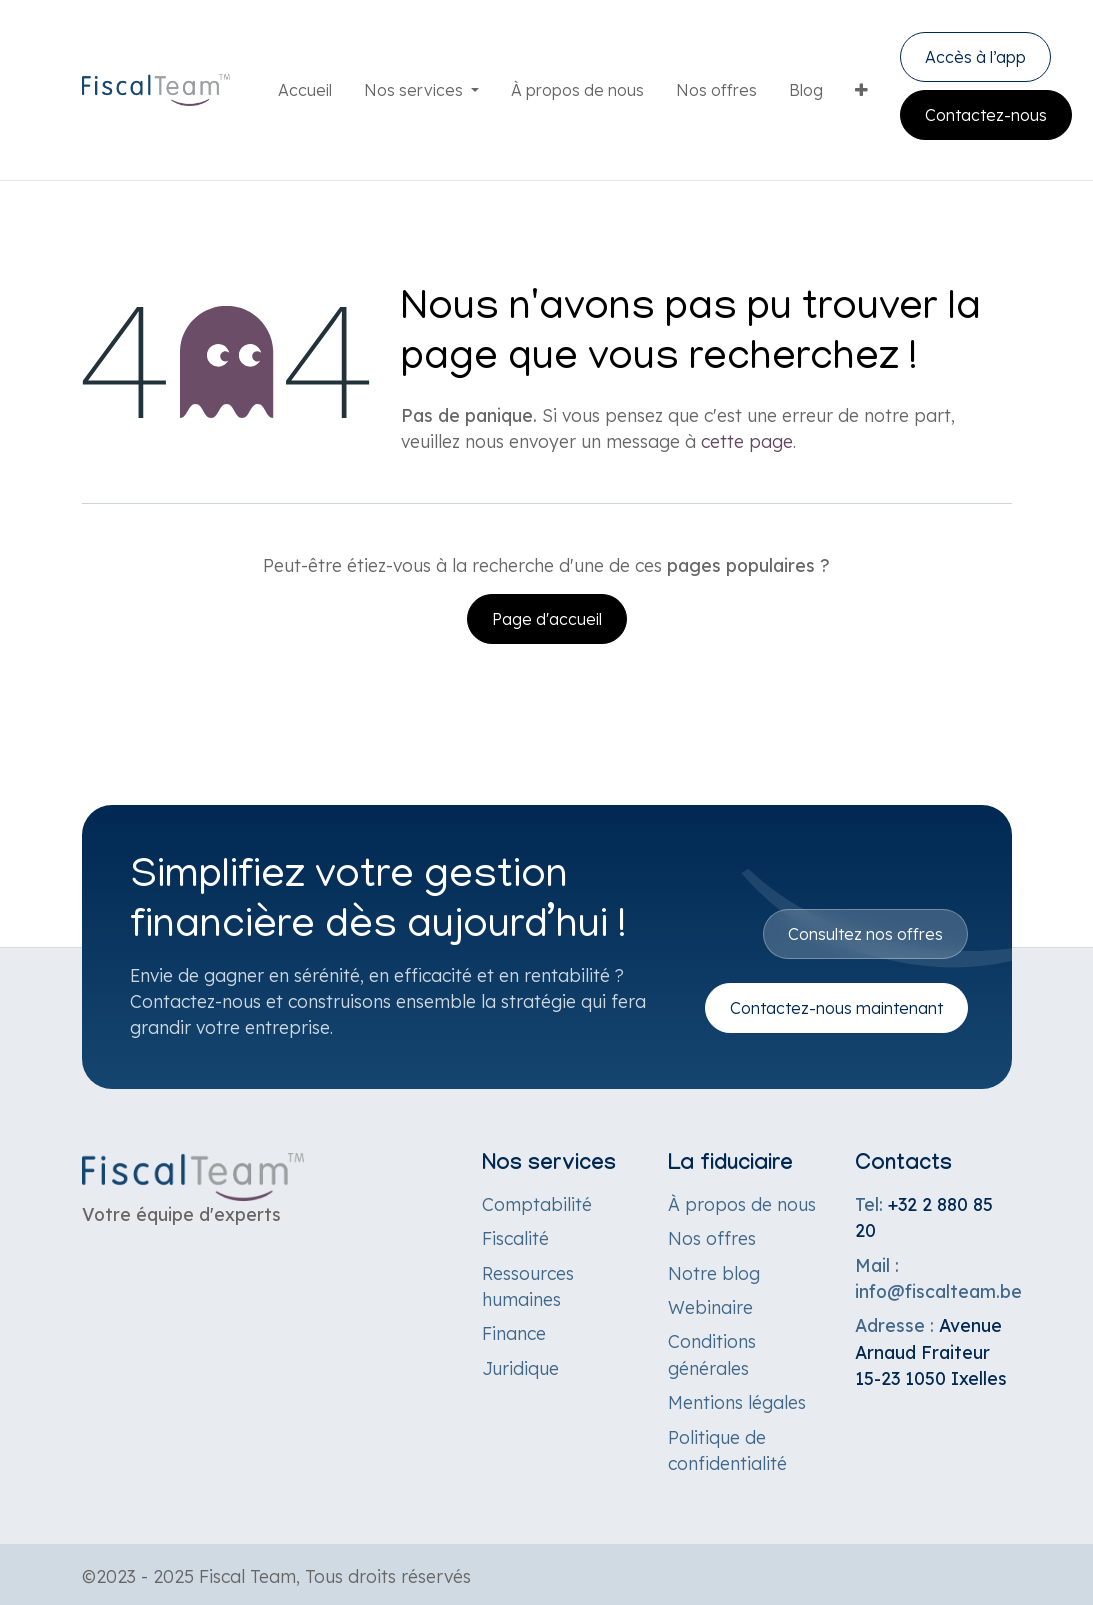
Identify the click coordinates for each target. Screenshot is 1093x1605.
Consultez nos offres (865, 934)
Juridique (520, 1368)
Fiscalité (515, 1238)
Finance (514, 1333)
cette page (747, 441)
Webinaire (710, 1307)
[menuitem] (305, 90)
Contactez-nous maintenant (836, 1008)
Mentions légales (737, 1402)
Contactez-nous (986, 115)
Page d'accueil (547, 619)
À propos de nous (742, 1204)
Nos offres (712, 1238)
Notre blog (714, 1273)
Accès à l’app (975, 57)
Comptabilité (537, 1204)
